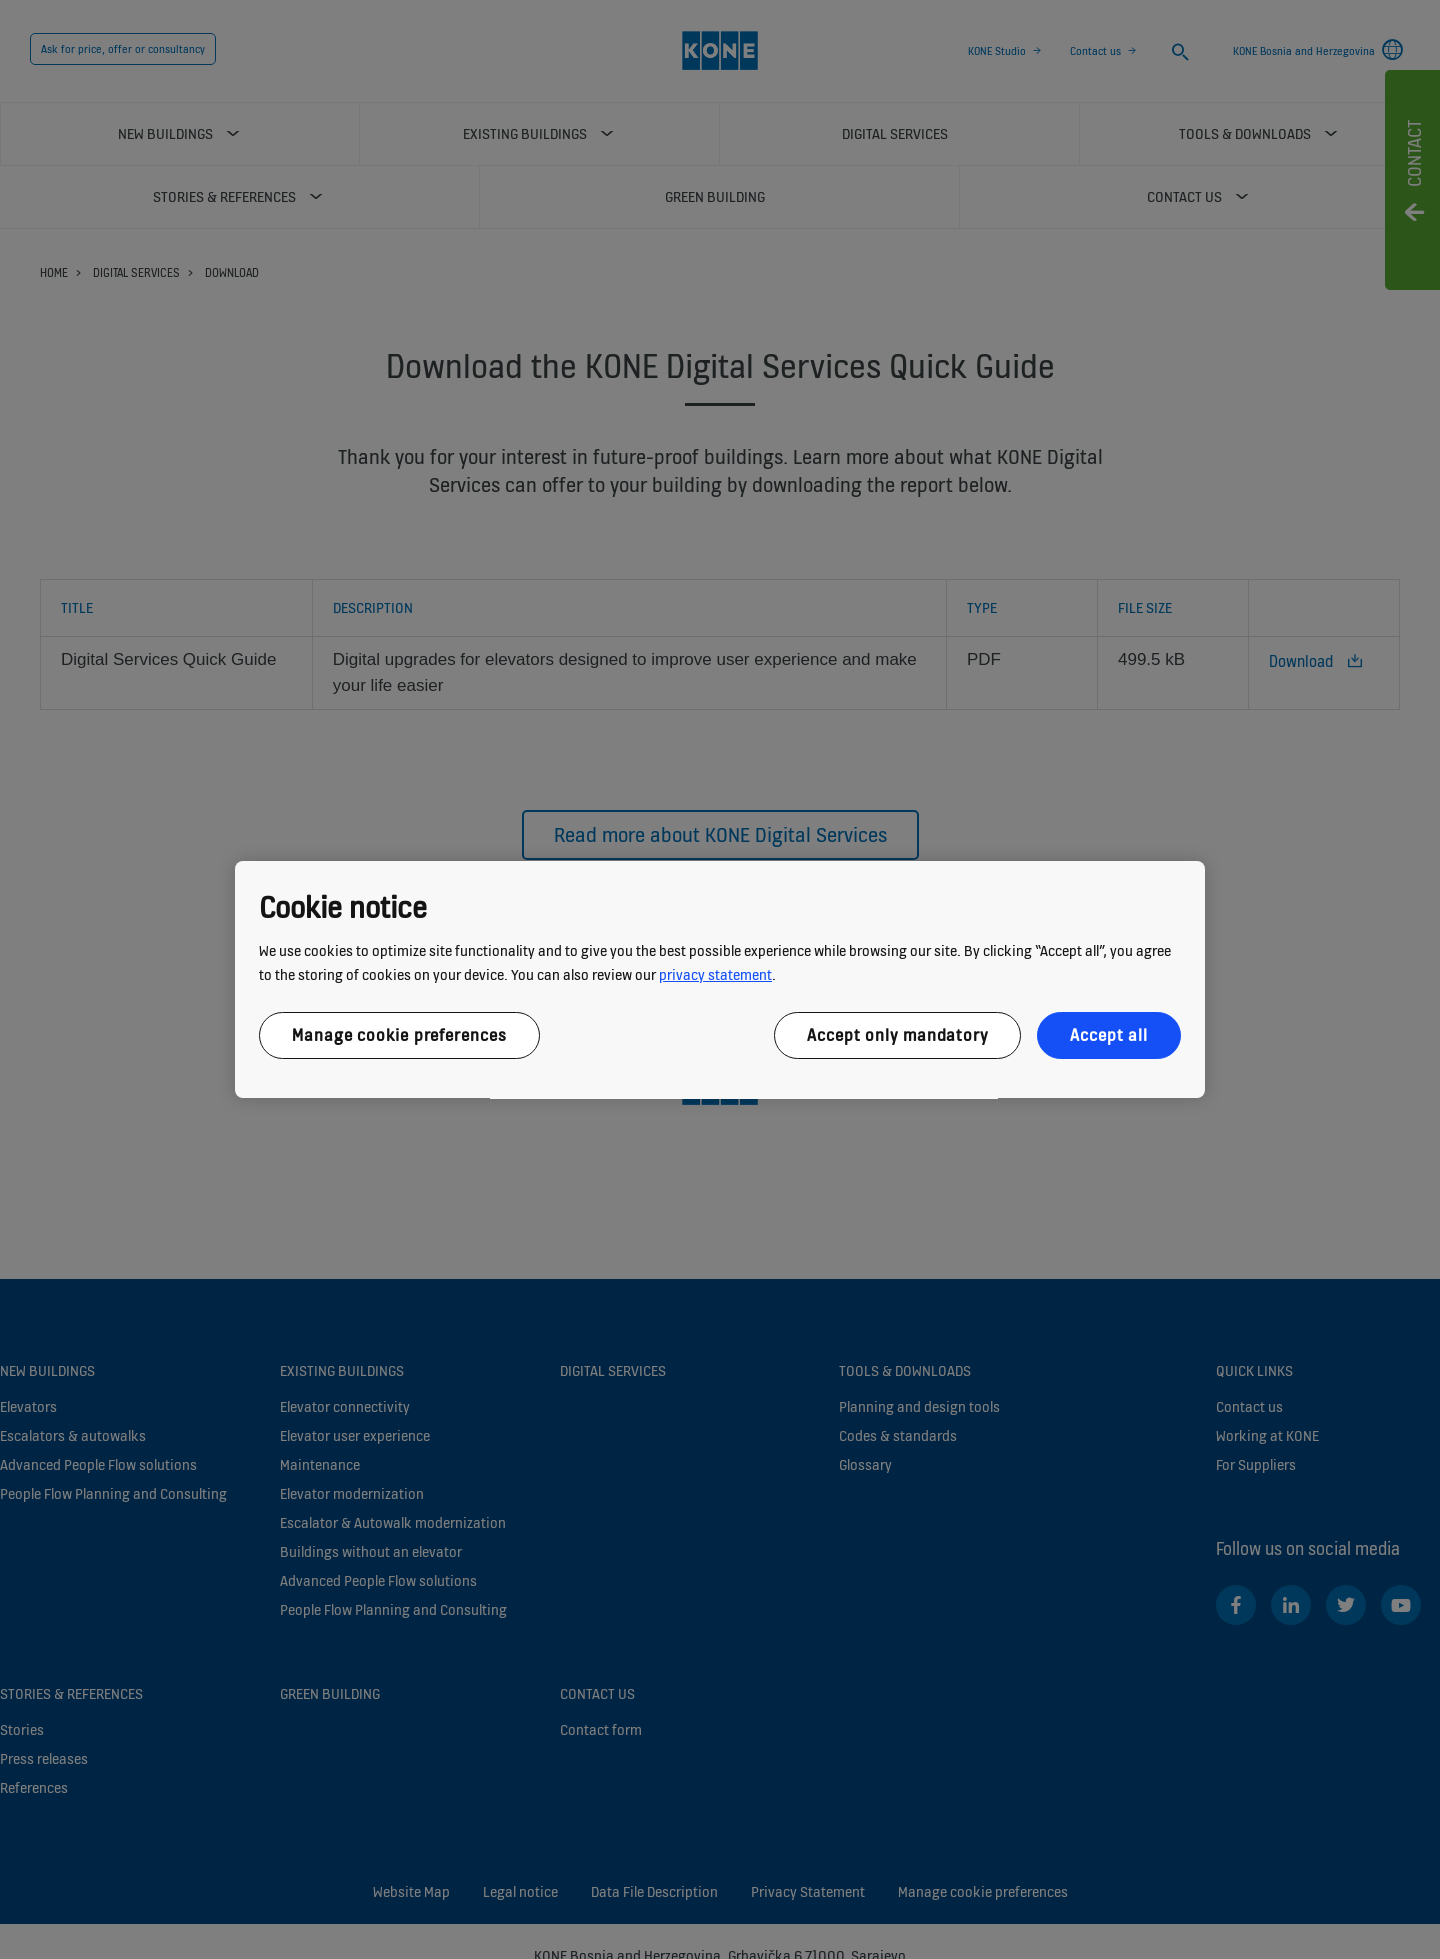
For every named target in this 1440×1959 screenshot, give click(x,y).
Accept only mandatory (897, 1035)
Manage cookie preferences (399, 1035)
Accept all (1109, 1035)
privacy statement (715, 974)
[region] (720, 980)
